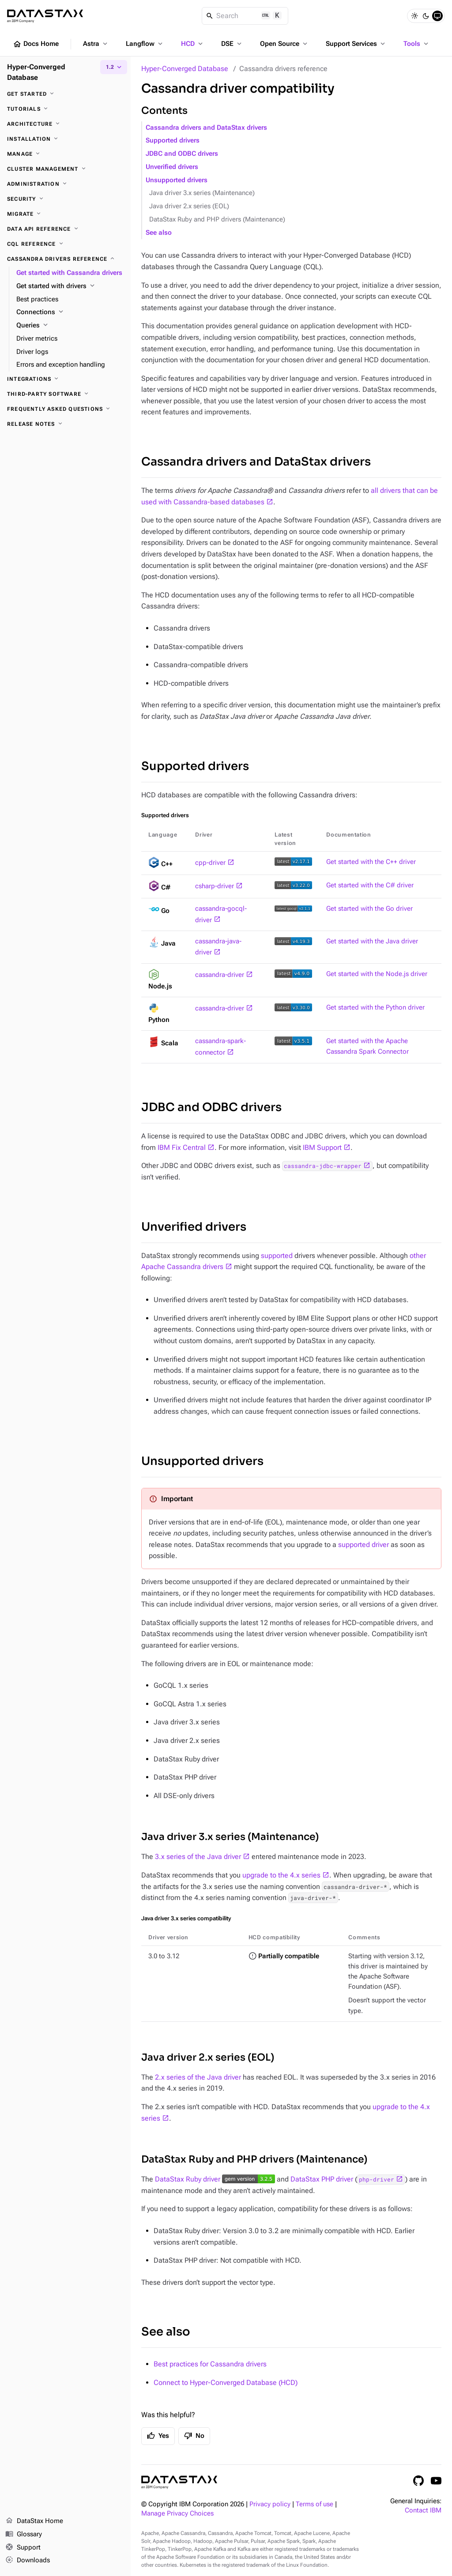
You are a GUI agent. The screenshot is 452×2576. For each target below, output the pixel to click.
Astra (96, 44)
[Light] (414, 16)
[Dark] (426, 16)
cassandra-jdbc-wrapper (323, 1166)
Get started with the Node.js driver (376, 974)
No (194, 2436)
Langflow (145, 44)
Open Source (284, 44)
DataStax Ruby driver (187, 2179)
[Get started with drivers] (70, 286)
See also (159, 233)
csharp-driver (214, 886)
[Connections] (70, 312)
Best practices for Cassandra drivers (210, 2364)
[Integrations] (65, 379)
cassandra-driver (219, 975)
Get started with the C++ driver (371, 862)
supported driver (363, 1544)
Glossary (23, 2534)
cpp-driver (210, 863)
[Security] (65, 199)
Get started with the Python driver (375, 1007)
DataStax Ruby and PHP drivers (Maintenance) (217, 219)
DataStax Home (34, 2521)
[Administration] (65, 184)
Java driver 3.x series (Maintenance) (202, 193)
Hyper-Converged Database (184, 68)
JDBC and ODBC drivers (182, 154)
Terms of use (314, 2504)
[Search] (245, 16)
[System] (437, 16)
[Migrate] (65, 214)
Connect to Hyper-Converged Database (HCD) (226, 2382)
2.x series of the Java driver (198, 2077)
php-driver (376, 2179)
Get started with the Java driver (372, 941)
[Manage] (65, 153)
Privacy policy (269, 2504)
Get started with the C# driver (370, 885)
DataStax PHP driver (321, 2179)
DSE (232, 44)
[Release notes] (65, 424)
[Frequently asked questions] (65, 409)
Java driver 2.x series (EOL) (189, 206)
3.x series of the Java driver (198, 1856)
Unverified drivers (172, 167)
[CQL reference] (65, 244)
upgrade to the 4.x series (281, 1875)
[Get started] (65, 93)
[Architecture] (65, 123)
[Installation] (65, 138)
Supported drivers (173, 140)
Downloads (27, 2560)
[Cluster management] (65, 168)
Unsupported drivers (176, 180)
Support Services (356, 44)
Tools (416, 44)
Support (23, 2548)
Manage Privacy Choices (177, 2513)
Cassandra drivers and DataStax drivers (206, 127)
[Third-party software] (65, 394)
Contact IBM (423, 2510)
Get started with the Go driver (369, 908)
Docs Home (36, 44)
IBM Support (322, 1147)
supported (277, 1255)
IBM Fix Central (182, 1147)
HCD (192, 44)
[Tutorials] (65, 108)
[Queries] (70, 325)
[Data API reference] (65, 229)
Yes (158, 2436)
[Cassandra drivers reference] (65, 259)
